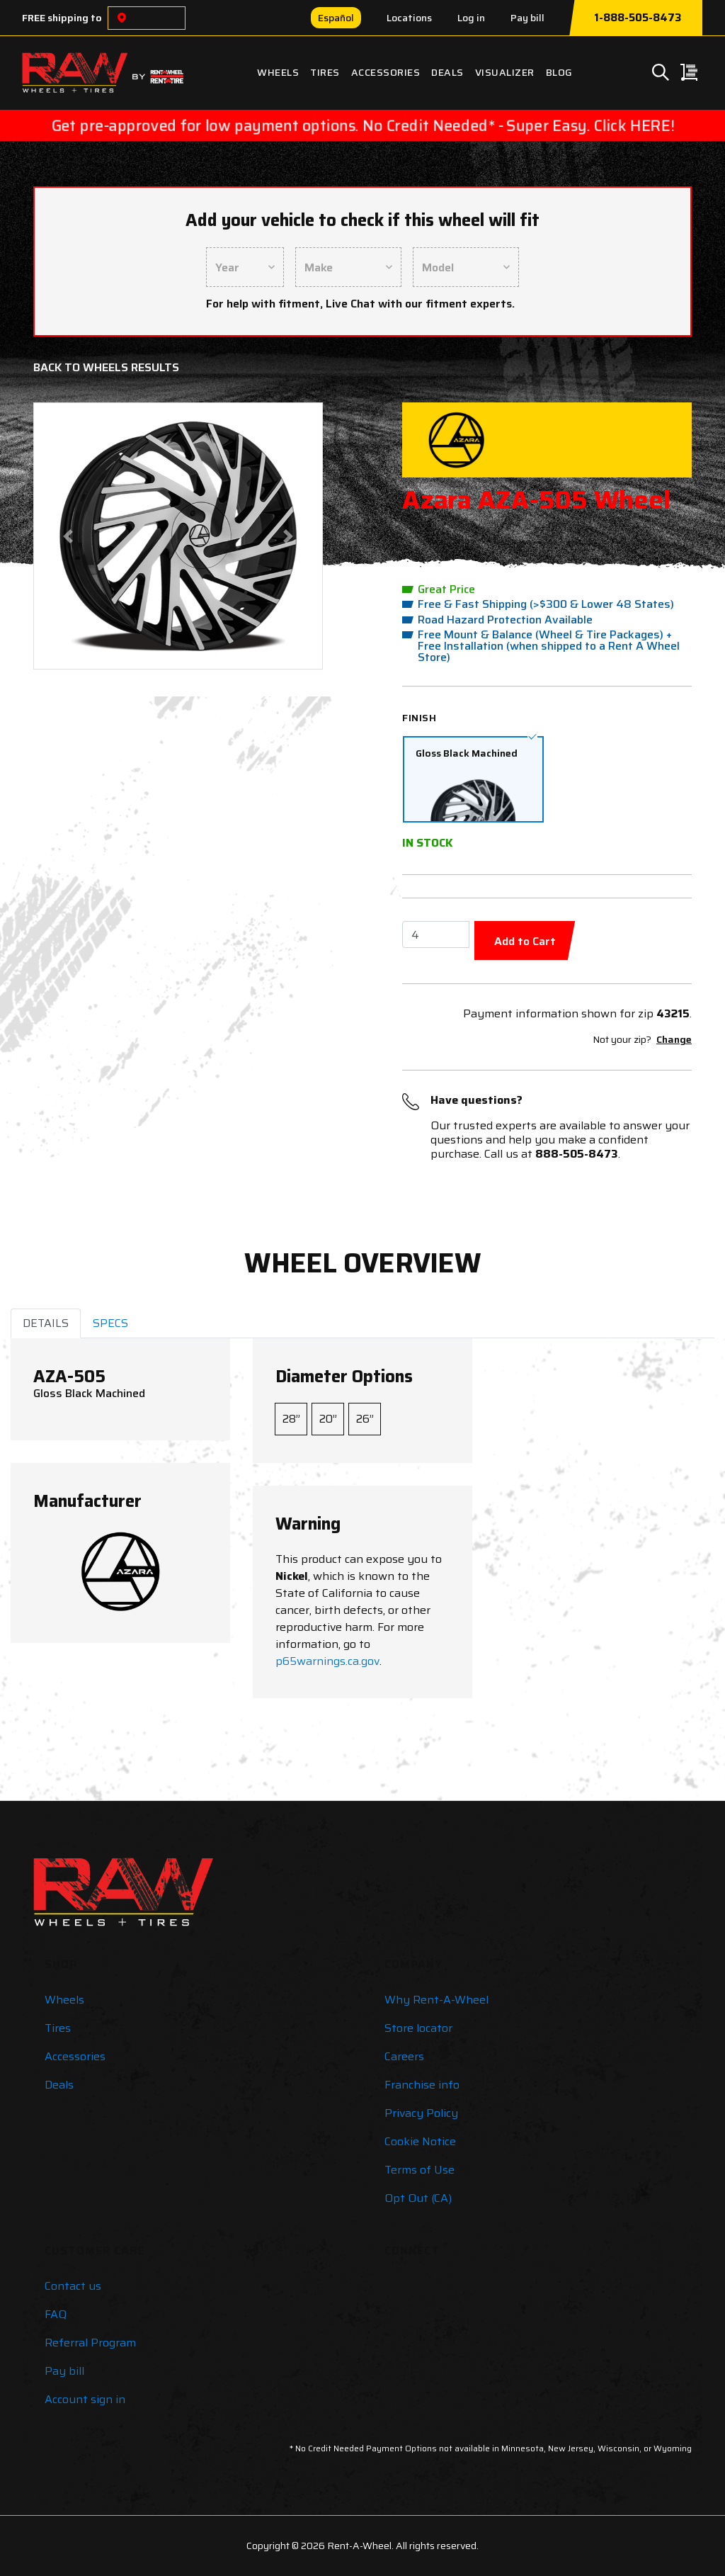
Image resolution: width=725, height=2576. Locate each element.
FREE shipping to (62, 18)
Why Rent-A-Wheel (436, 2000)
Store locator (418, 2028)
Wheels (278, 72)
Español (336, 18)
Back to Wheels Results (106, 367)
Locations (409, 18)
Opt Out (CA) (418, 2198)
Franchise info (421, 2085)
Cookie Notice (420, 2141)
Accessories (386, 72)
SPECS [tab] (110, 1323)
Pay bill (527, 18)
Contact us (73, 2286)
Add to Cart (525, 941)
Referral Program (90, 2342)
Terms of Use (419, 2170)
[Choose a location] (121, 18)
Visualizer (505, 72)
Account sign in (85, 2399)
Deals (447, 72)
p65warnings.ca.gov (327, 1661)
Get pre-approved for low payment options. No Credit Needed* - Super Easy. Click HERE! (362, 125)
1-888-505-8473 (637, 17)
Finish (419, 717)
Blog (559, 72)
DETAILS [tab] (46, 1323)
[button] (67, 536)
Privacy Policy (421, 2113)
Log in (471, 18)
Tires (325, 72)
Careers (404, 2056)
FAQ (56, 2314)
